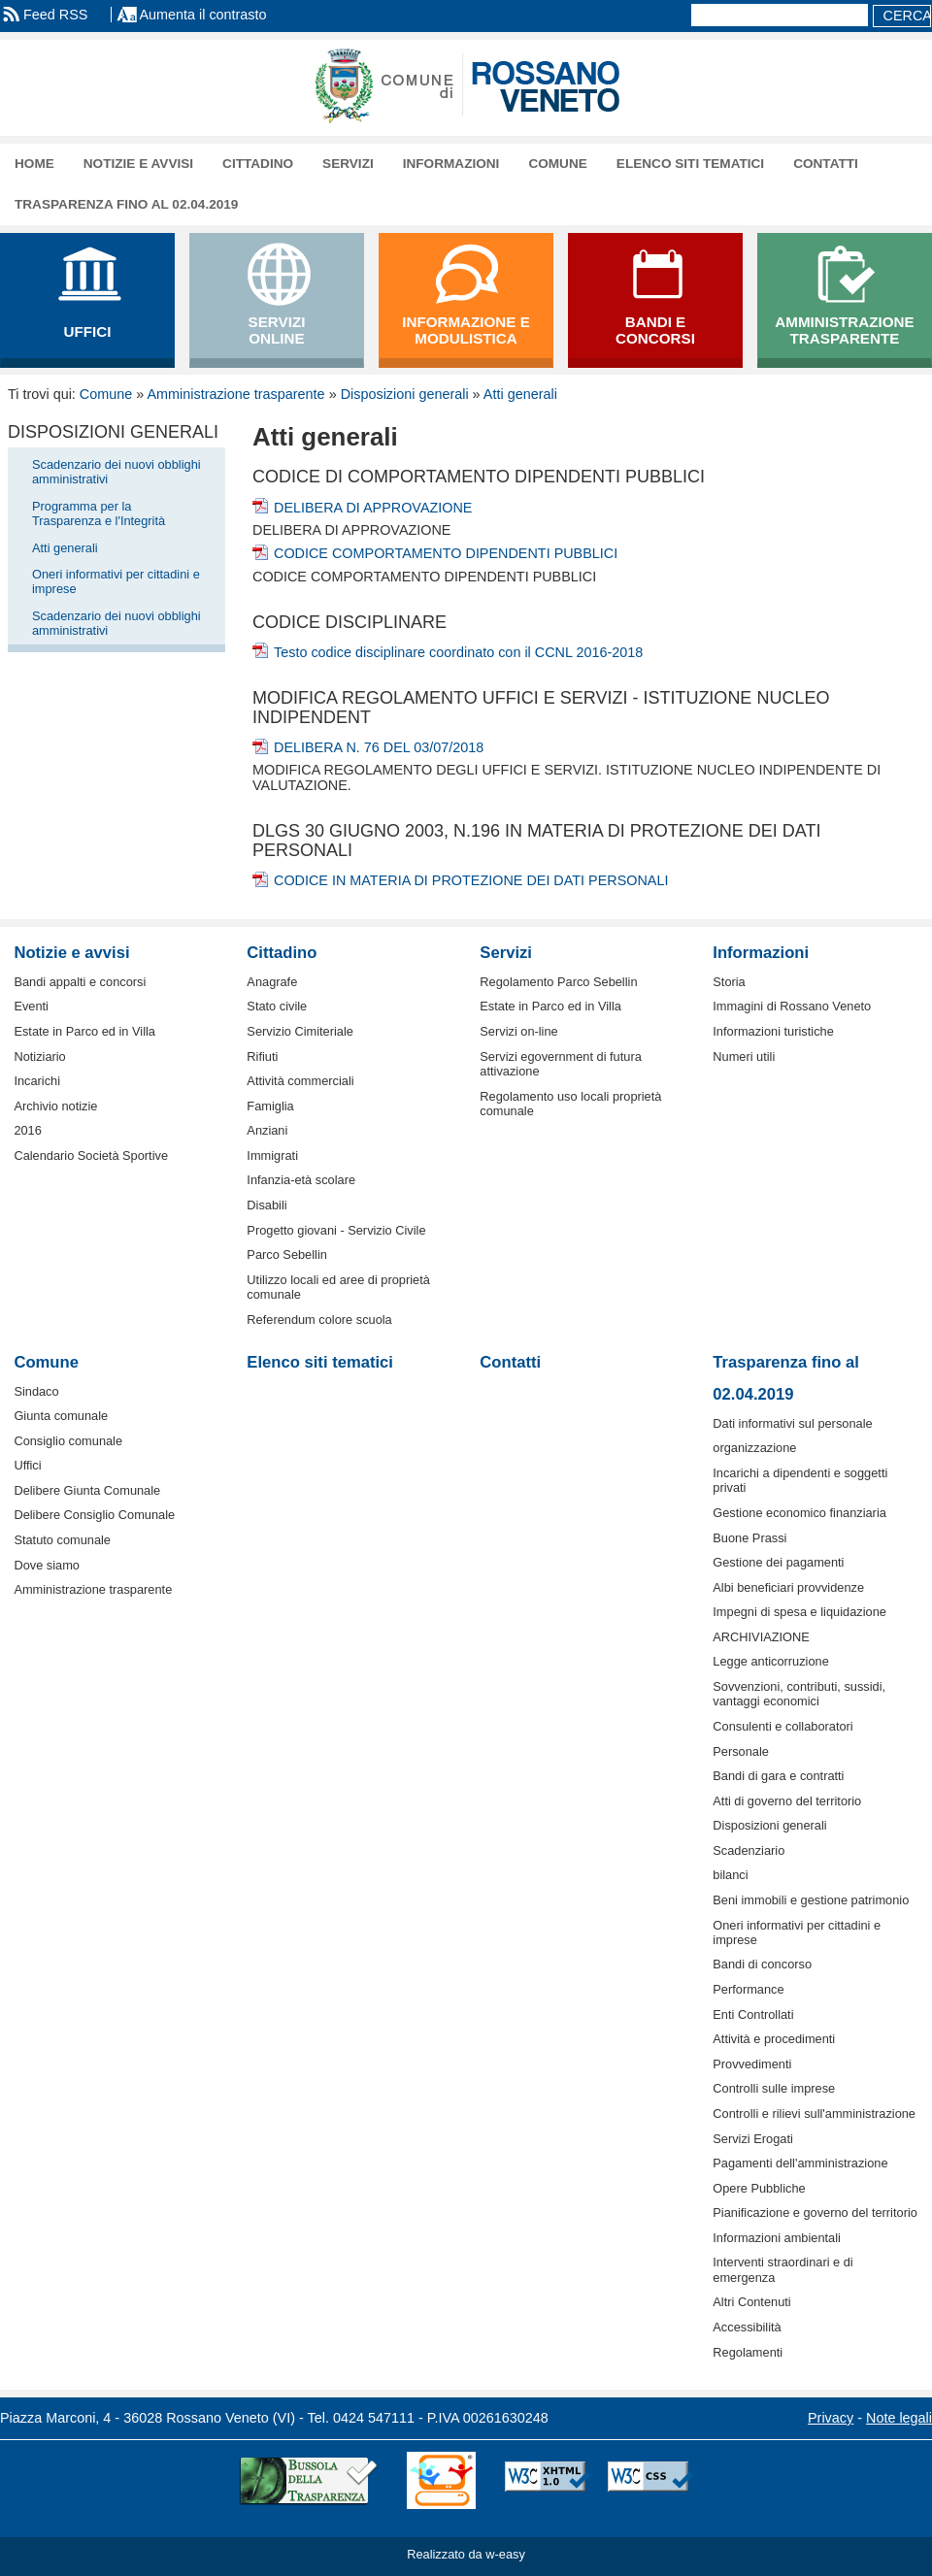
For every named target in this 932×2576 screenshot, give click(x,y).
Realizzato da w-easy (466, 2554)
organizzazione (754, 1447)
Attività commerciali (300, 1080)
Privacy (830, 2418)
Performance (748, 1989)
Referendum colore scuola (319, 1319)
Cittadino (257, 163)
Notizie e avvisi (138, 163)
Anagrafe (272, 981)
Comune (557, 163)
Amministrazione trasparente (235, 394)
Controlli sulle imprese (774, 2088)
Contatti (825, 163)
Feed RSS (55, 14)
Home (34, 163)
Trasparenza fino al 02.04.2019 (126, 204)
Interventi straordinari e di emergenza (782, 2269)
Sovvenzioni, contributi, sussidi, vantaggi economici (799, 1693)
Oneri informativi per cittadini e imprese (116, 581)
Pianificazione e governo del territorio (815, 2212)
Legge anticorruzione (771, 1661)
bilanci (730, 1874)
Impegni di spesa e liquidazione (799, 1611)
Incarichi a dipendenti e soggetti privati (800, 1480)
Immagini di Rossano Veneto (792, 1006)
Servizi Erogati (753, 2138)
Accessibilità (747, 2327)
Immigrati (272, 1155)
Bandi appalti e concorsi (80, 981)
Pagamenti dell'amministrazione (800, 2163)
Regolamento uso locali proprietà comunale (570, 1103)
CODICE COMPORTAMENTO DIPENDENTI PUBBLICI (445, 553)
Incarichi (37, 1080)
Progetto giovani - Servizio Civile (336, 1230)
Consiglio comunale (68, 1441)
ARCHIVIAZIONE (761, 1637)
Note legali (899, 2418)
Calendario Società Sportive (91, 1155)
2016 (27, 1130)
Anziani (267, 1130)
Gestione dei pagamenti (778, 1562)
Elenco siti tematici (690, 163)
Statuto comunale (62, 1540)
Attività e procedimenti (774, 2038)
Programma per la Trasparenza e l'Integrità (98, 513)
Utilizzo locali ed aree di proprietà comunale (338, 1287)
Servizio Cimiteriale (300, 1031)
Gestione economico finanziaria (799, 1512)
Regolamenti (747, 2352)
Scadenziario (748, 1850)
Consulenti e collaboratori (782, 1726)
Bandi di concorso (762, 1964)
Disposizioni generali (405, 394)
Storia (729, 981)
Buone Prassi (749, 1538)
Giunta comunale (61, 1415)
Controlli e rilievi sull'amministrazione (814, 2113)
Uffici (27, 1465)
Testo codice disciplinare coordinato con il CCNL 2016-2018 (458, 652)
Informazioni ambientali (777, 2237)
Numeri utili (744, 1056)
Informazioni (451, 163)
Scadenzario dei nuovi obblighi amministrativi (116, 471)
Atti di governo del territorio (787, 1801)
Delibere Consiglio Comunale (94, 1514)
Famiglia (270, 1106)
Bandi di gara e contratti (778, 1775)
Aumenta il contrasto (202, 14)
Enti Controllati (753, 2014)
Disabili (266, 1205)
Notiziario (39, 1056)
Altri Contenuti (751, 2302)
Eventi (31, 1006)
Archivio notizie (55, 1106)
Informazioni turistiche (773, 1031)
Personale (741, 1751)
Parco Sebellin (287, 1254)
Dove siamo (47, 1565)
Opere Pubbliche (759, 2188)
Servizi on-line (518, 1031)
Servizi (348, 163)
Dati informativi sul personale (792, 1423)
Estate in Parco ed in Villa (84, 1031)
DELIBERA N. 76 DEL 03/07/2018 (378, 747)
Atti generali (520, 394)
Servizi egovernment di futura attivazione (560, 1063)
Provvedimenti (752, 2064)
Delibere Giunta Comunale (87, 1490)
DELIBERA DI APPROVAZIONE (373, 507)
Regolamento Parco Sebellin (558, 981)
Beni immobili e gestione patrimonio (811, 1900)
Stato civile (277, 1006)
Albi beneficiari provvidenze (788, 1587)
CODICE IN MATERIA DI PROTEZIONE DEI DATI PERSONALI (471, 880)
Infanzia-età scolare (301, 1179)
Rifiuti (262, 1056)
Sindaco (36, 1391)
